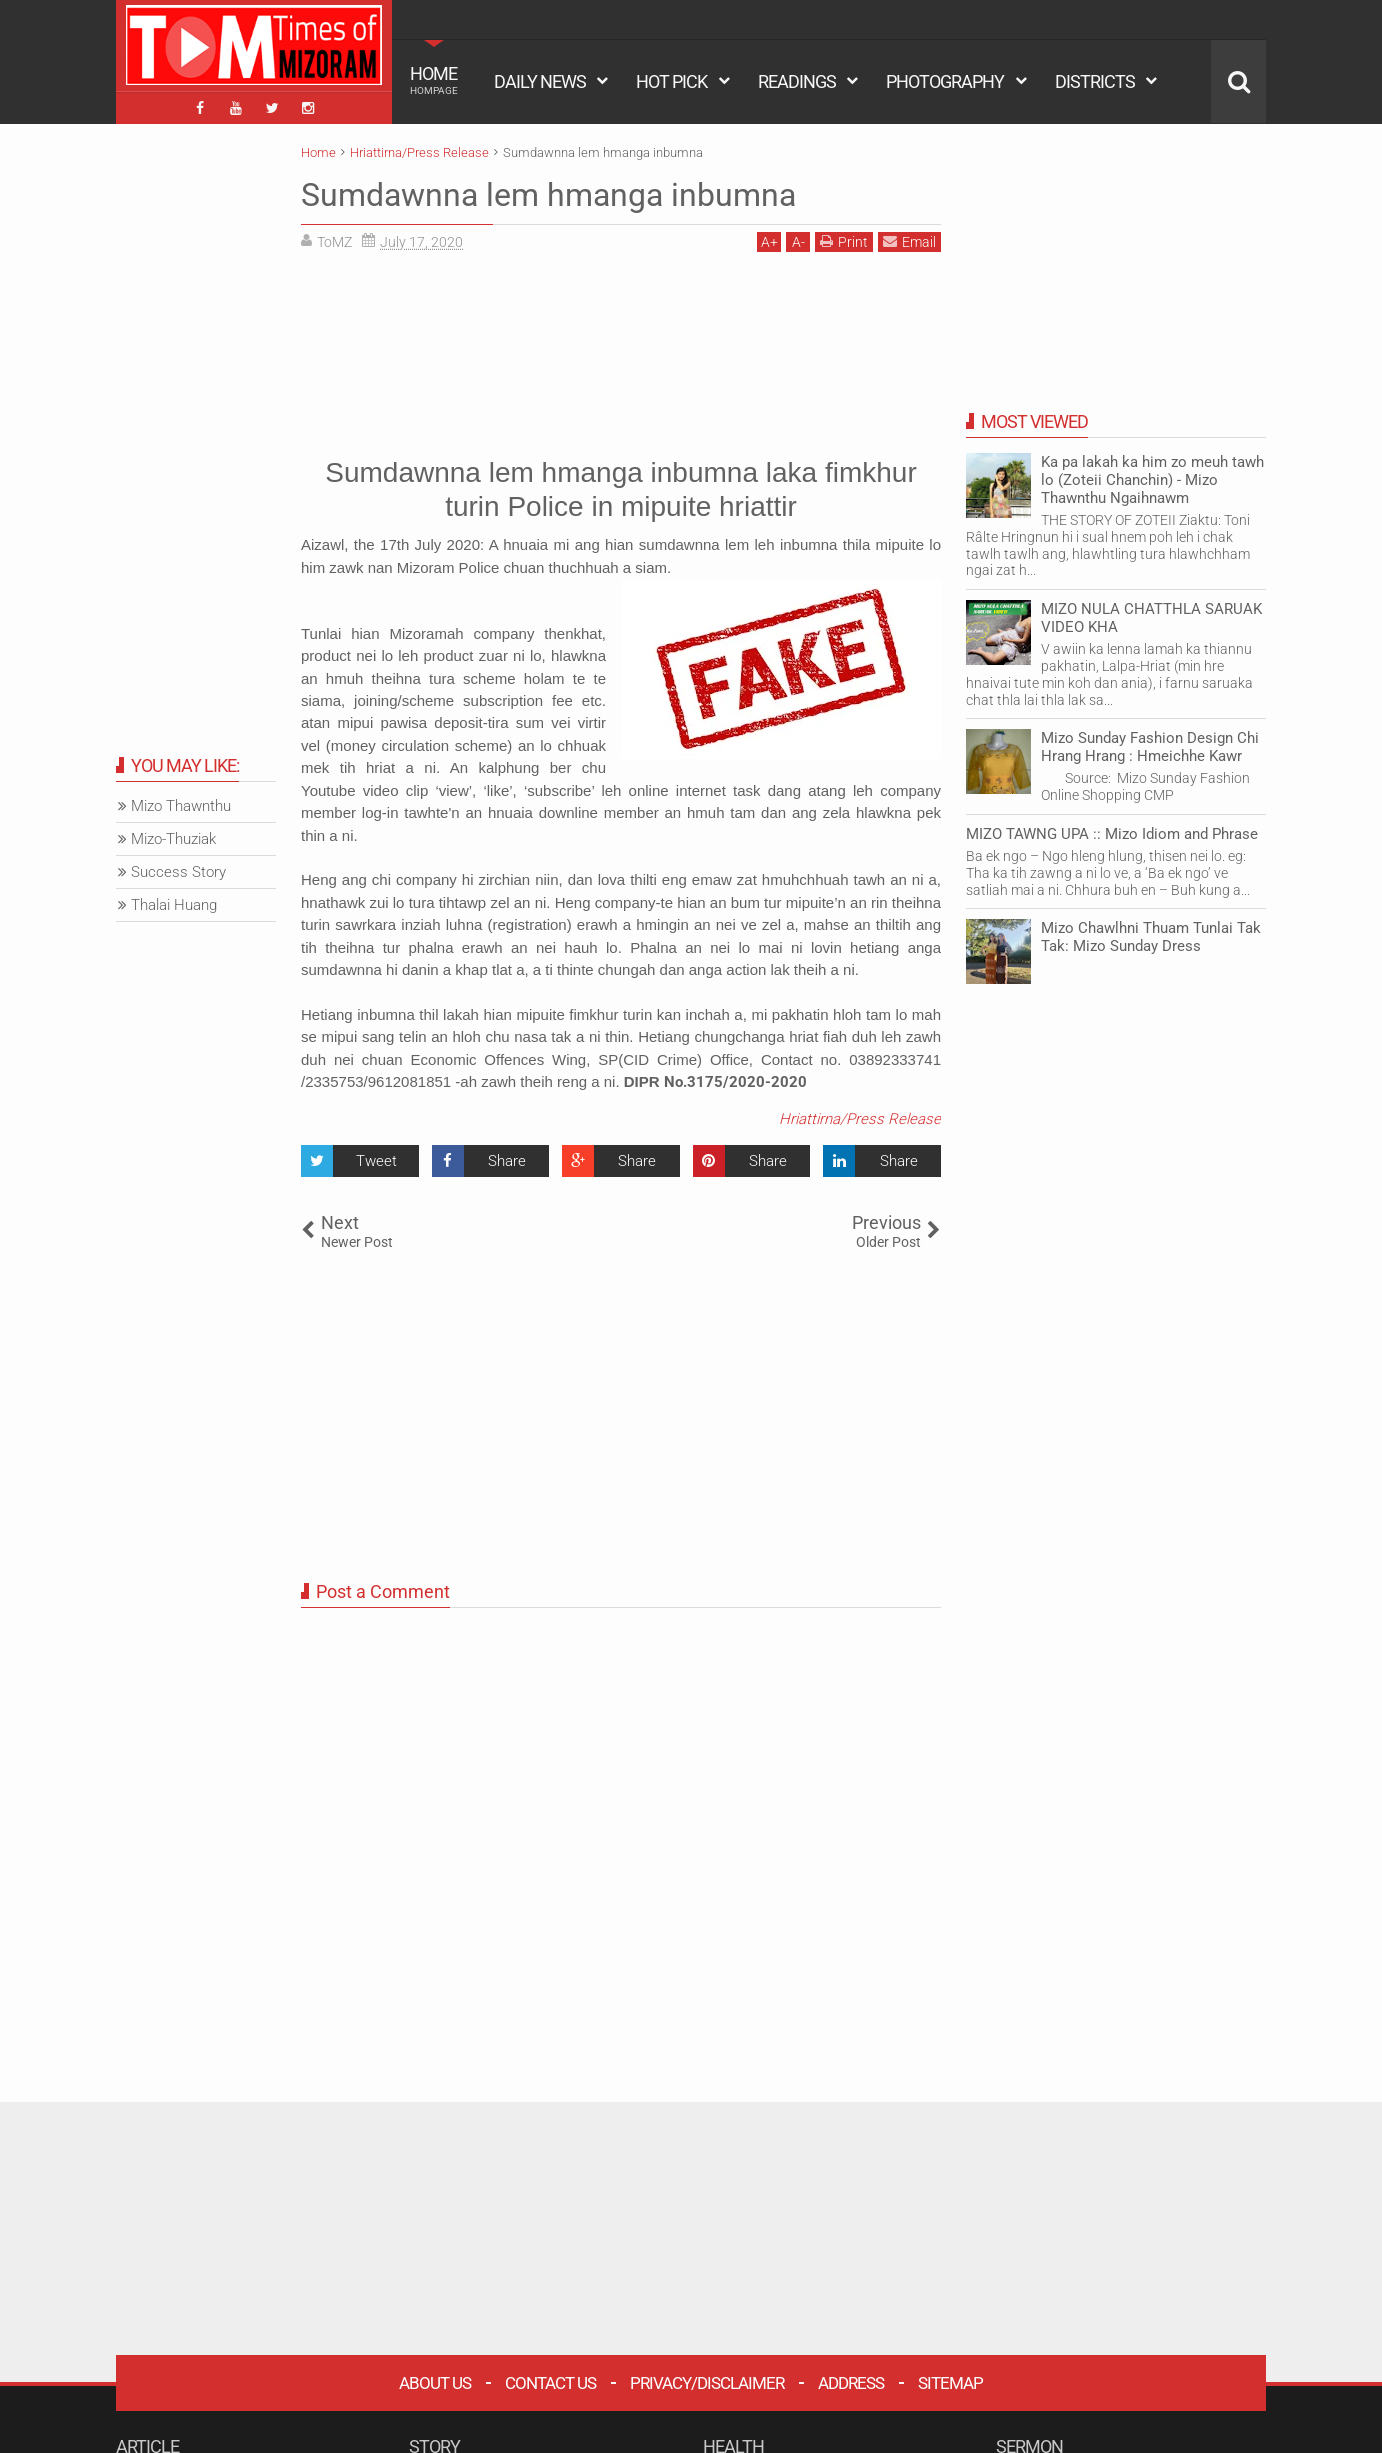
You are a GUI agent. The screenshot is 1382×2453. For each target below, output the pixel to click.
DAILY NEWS (540, 81)
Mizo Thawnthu (181, 806)
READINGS (797, 81)
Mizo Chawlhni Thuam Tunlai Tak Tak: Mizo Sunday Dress (1151, 937)
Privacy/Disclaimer (707, 2383)
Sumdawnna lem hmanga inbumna (548, 195)
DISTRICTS (1095, 81)
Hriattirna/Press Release (860, 1119)
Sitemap (950, 2383)
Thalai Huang (174, 905)
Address (851, 2383)
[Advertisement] (621, 351)
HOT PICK (671, 81)
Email (909, 241)
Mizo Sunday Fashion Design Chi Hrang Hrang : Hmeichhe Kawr (1150, 747)
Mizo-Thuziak (173, 839)
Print (844, 241)
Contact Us (550, 2383)
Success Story (178, 872)
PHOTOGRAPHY (945, 81)
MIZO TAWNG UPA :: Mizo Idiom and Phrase (1112, 834)
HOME (434, 80)
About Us (435, 2383)
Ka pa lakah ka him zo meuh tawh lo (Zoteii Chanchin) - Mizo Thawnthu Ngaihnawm (1152, 480)
